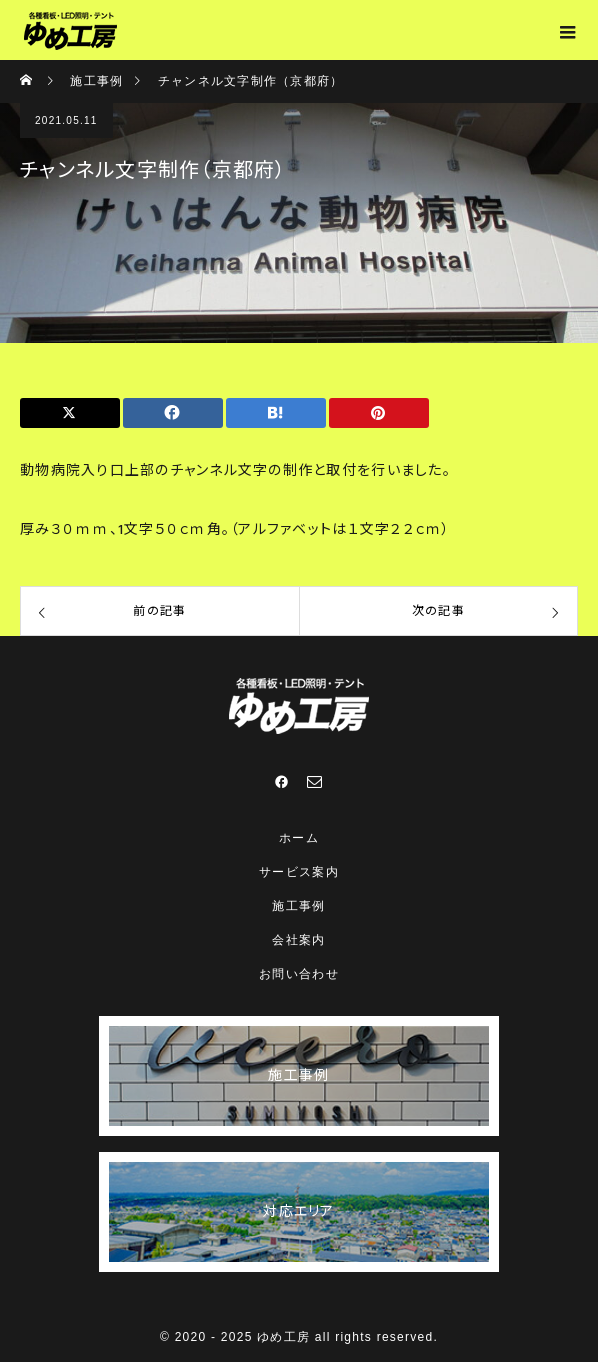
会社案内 (298, 940)
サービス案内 (299, 872)
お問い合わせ (299, 974)
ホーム (299, 838)
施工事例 (298, 906)
